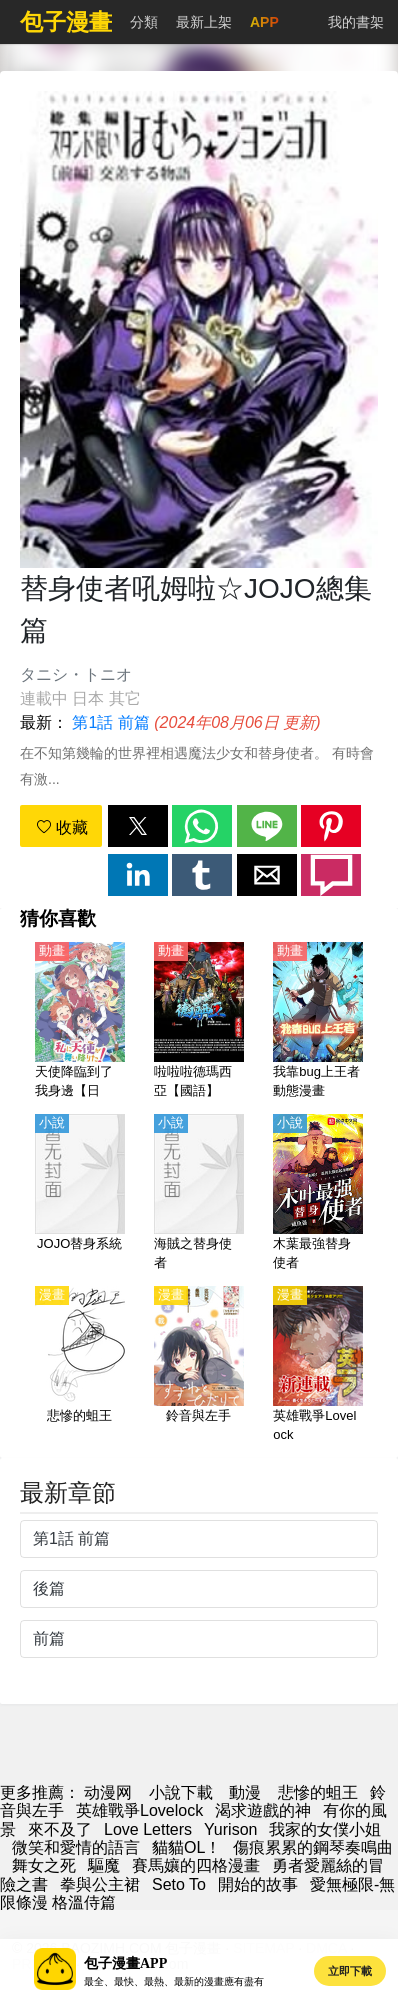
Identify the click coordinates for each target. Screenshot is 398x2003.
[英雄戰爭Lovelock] (318, 1366)
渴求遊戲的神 (263, 1810)
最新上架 (204, 22)
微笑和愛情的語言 (76, 1847)
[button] (138, 826)
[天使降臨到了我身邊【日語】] (80, 1022)
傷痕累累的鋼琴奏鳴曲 (313, 1847)
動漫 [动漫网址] (245, 1792)
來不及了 (60, 1829)
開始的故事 (258, 1884)
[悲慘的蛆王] (80, 1366)
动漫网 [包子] (108, 1792)
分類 (144, 22)
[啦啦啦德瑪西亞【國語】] (199, 1022)
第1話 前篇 (110, 722)
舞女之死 (44, 1865)
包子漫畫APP (125, 1963)
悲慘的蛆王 (318, 1792)
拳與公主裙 (100, 1884)
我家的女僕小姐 (325, 1829)
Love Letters (148, 1829)
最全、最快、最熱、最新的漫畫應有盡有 (174, 1981)
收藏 (62, 827)
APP (264, 22)
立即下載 (350, 1971)
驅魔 (104, 1865)
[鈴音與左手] (199, 1366)
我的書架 (356, 22)
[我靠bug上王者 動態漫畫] (318, 1022)
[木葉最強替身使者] (318, 1194)
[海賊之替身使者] (199, 1194)
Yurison (230, 1829)
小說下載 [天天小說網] (181, 1792)
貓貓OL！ (186, 1847)
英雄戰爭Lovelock (139, 1810)
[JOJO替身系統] (80, 1194)
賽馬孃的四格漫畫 (196, 1865)
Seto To (179, 1884)
